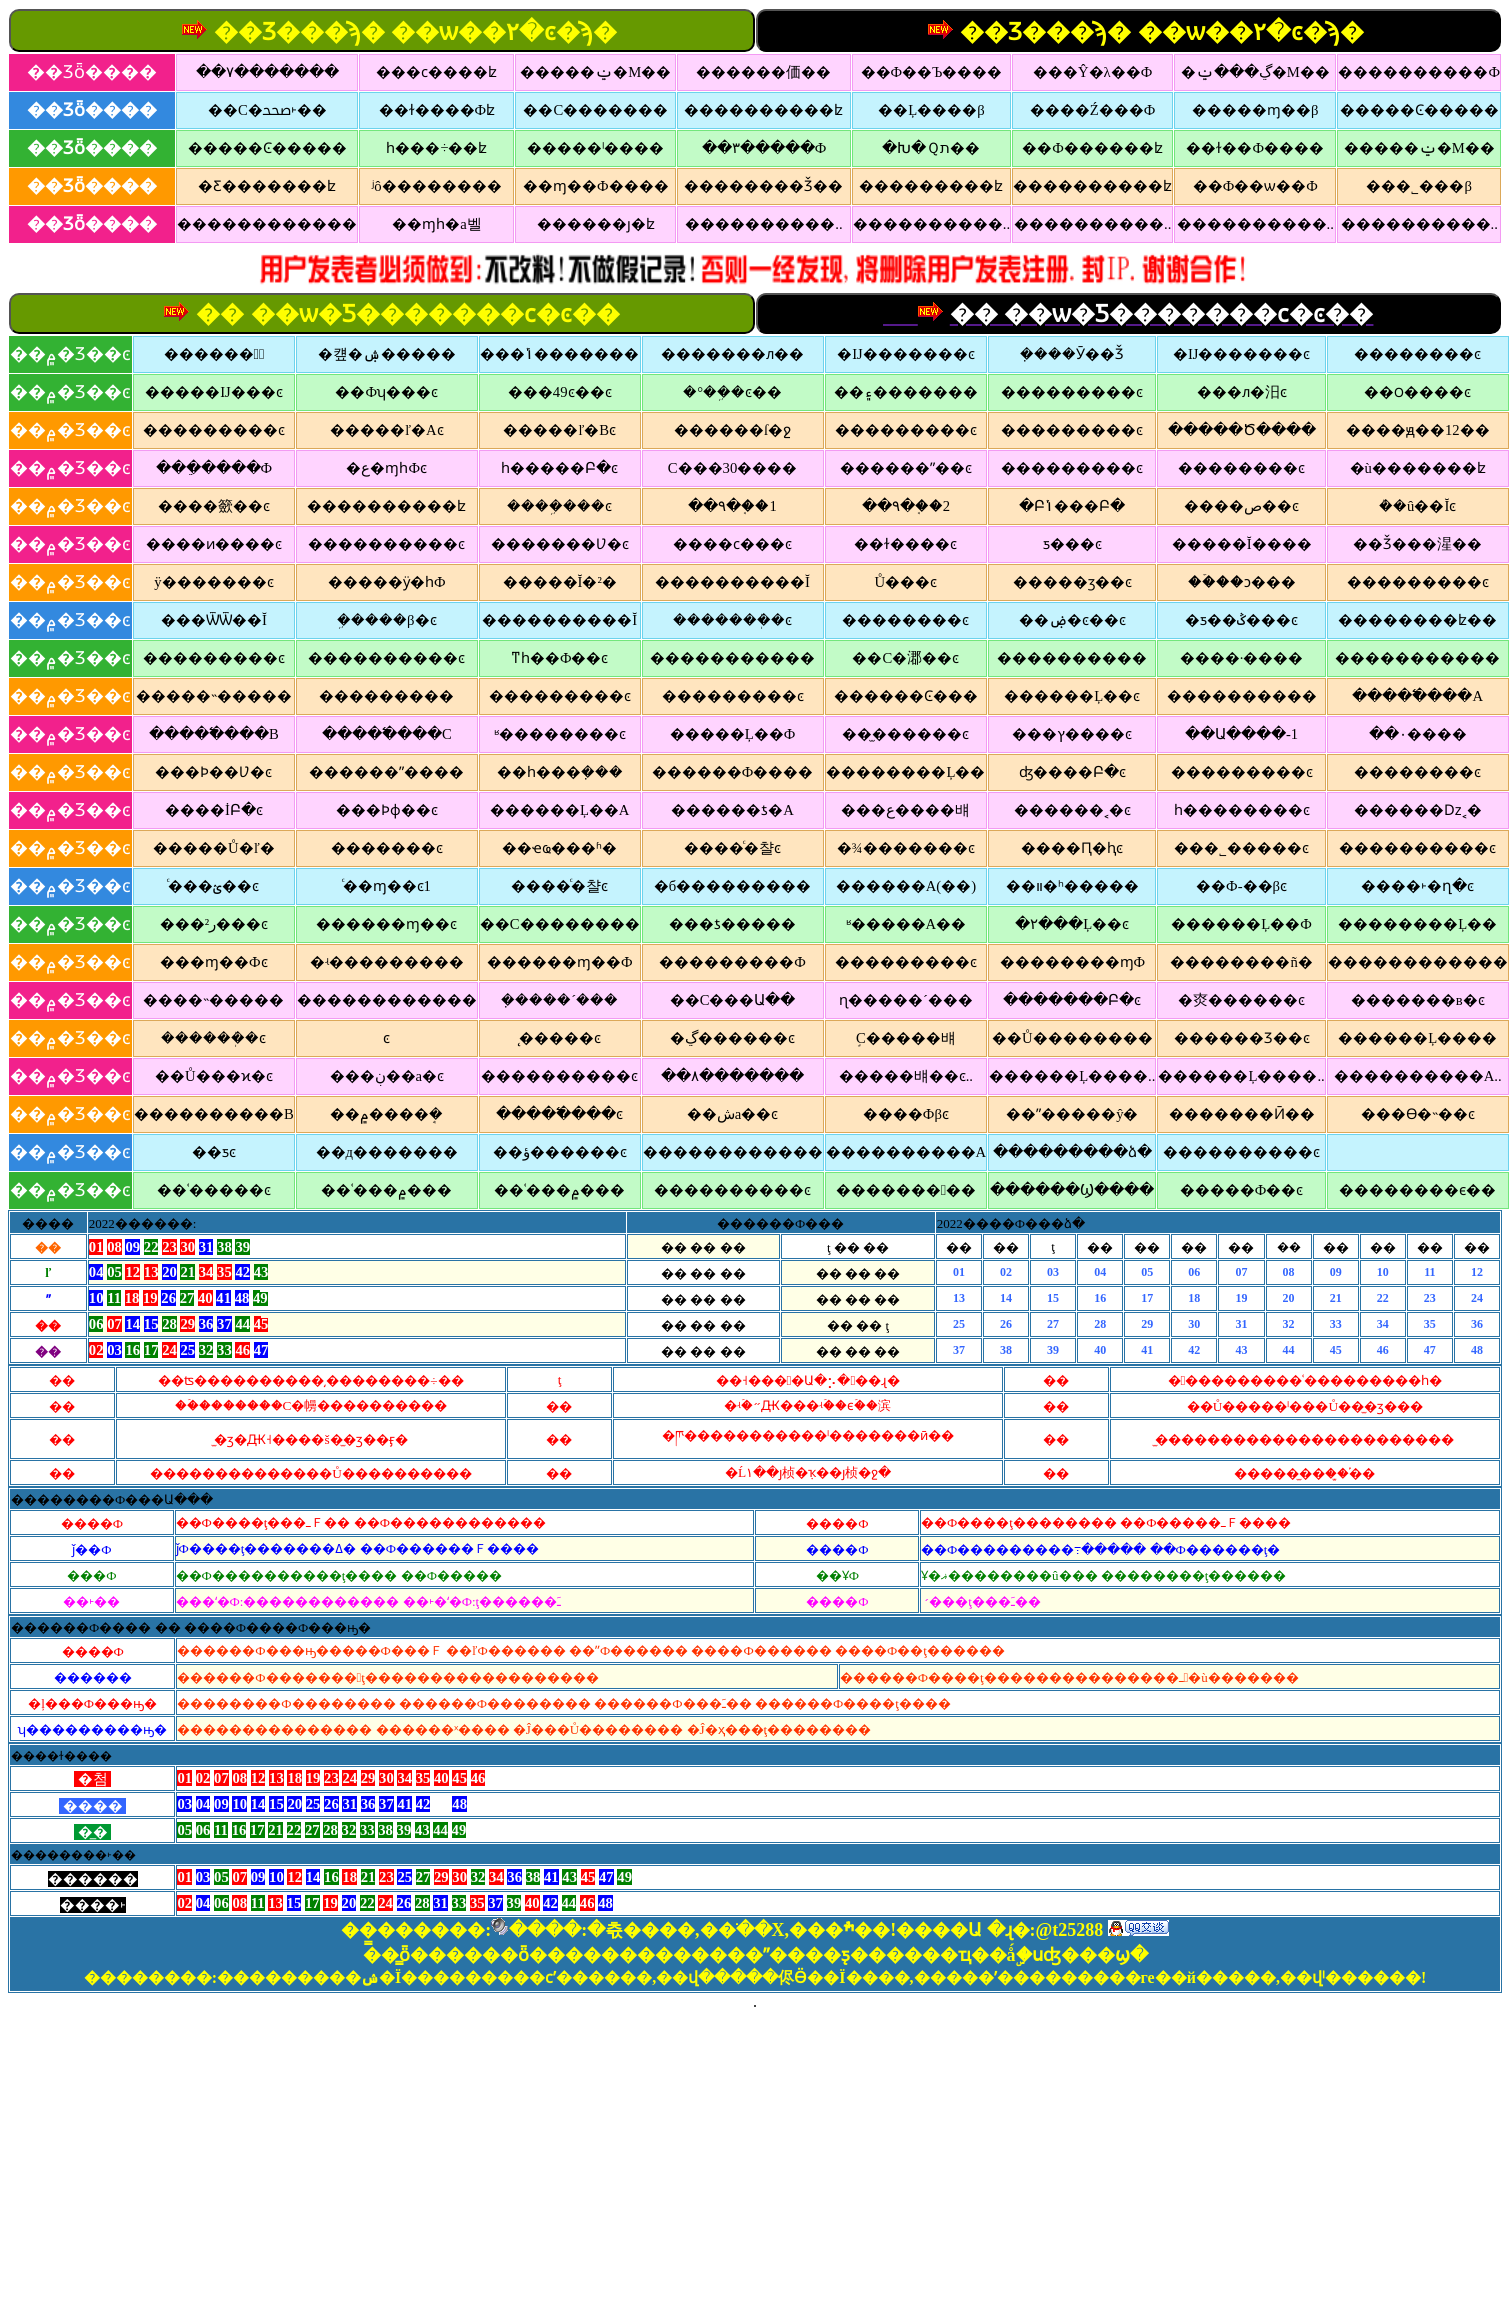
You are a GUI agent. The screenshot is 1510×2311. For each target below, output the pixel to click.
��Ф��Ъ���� (932, 72)
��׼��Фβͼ (906, 1114)
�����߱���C (387, 734)
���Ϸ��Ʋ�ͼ (213, 772)
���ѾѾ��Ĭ (214, 620)
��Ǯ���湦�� (1417, 544)
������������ (267, 224)
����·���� (1242, 658)
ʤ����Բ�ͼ (1072, 772)
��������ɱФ (1073, 962)
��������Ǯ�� (763, 186)
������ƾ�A (732, 810)
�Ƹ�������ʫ (267, 186)
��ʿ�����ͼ (214, 1190)
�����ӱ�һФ (387, 582)
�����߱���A (1417, 696)
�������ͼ (387, 848)
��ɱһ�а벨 (437, 224)
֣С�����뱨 (906, 1038)
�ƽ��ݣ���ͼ (1241, 620)
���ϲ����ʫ (436, 72)
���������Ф (732, 962)
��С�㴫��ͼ (905, 658)
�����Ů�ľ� (214, 848)
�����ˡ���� (595, 148)
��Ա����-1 (1241, 734)
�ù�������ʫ (1418, 468)
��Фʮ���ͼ (386, 392)
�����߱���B (214, 734)
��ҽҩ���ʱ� (559, 848)
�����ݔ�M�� (595, 72)
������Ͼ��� (906, 696)
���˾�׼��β (1418, 186)
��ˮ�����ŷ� (1072, 1114)
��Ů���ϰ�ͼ (214, 1076)
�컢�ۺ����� (387, 354)
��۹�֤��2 (906, 506)
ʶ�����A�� (906, 924)
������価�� (763, 72)
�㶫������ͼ (1241, 1000)
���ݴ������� (559, 354)
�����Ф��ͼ (1242, 1190)
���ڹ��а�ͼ (387, 1076)
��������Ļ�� (905, 772)
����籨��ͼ (214, 506)
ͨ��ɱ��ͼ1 (387, 886)
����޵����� (386, 696)
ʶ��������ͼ (560, 734)
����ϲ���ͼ (732, 544)
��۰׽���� (1418, 734)
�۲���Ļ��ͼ (1072, 924)
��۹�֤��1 (732, 506)
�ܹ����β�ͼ (386, 620)
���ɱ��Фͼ (214, 962)
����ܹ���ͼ (559, 506)
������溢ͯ (214, 354)
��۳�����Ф (764, 148)
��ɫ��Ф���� (1255, 148)
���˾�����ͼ (1241, 848)
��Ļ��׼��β (931, 110)
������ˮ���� (386, 772)
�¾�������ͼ (906, 848)
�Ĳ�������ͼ (905, 354)
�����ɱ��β (1255, 110)
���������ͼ (1072, 392)
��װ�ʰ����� (1072, 886)
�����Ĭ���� (1242, 544)
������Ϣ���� (1072, 1190)
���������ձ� (1072, 1152)
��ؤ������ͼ (560, 1152)
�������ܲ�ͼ (732, 620)
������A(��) (906, 886)
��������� (906, 1190)
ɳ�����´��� (906, 1000)
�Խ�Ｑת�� (931, 148)
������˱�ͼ (1072, 810)
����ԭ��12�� (1418, 430)
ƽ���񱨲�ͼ (1072, 544)
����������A (906, 1152)
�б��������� (732, 886)
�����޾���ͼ (1417, 772)
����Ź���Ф (1093, 110)
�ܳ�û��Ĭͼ (1417, 506)
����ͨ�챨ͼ (732, 848)
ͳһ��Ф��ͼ (560, 658)
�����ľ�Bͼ (559, 430)
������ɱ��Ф (560, 962)
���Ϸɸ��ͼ (387, 810)
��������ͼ (1417, 354)
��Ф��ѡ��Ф (1255, 186)
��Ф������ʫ (1092, 148)
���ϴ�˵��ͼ (1418, 1114)
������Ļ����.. (1072, 1076)
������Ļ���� (1417, 1038)
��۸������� (732, 1076)
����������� (732, 658)
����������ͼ (386, 544)
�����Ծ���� (1242, 430)
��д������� (387, 1152)
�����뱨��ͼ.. (906, 1076)
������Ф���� (733, 772)
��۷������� (267, 72)
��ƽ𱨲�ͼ (214, 1152)
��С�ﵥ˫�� (267, 110)
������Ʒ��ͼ (1242, 1038)
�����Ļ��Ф (733, 734)
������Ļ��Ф (1241, 924)
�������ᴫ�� (732, 354)
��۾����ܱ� (386, 1114)
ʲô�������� (436, 186)
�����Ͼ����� (1419, 110)
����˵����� (213, 1000)
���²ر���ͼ (214, 924)
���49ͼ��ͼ (560, 392)
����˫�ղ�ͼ (1417, 886)
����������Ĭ (732, 582)
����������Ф (1419, 72)
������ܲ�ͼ (213, 1038)
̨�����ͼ (560, 1038)
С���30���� (732, 468)
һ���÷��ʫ (436, 148)
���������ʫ (931, 186)
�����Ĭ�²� (560, 582)
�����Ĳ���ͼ (213, 392)
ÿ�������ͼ (213, 582)
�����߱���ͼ (559, 1114)
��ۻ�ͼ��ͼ (1072, 620)
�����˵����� (214, 696)
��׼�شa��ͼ (733, 1114)
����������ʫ (763, 110)
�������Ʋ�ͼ (560, 544)
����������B (214, 1114)
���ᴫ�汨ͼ (1242, 392)
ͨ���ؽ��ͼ (213, 886)
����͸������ (1418, 1152)
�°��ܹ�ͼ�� (732, 392)
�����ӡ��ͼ (1072, 582)
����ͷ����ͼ (214, 544)
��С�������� (560, 924)
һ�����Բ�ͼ (559, 468)
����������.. (763, 224)
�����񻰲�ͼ (386, 1038)
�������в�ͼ (1418, 1000)
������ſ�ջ (732, 430)
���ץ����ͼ (1072, 734)
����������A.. (1418, 1076)
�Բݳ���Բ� (1072, 506)
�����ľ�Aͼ (387, 430)
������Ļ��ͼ (1072, 696)
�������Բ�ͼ (1072, 1000)
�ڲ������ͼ (732, 1038)
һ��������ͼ (1242, 810)
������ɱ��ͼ (386, 924)
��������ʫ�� (1417, 620)
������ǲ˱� (1418, 810)
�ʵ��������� (387, 962)
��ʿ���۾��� (386, 1190)
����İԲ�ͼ (214, 810)
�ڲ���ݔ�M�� (1255, 72)
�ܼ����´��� (559, 1000)
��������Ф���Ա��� (112, 1499)
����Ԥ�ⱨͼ (1072, 848)
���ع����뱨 (905, 810)
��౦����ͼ (1417, 392)
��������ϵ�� (1417, 1190)
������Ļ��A (560, 810)
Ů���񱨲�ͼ (906, 582)
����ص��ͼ (1241, 506)
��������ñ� (1241, 962)
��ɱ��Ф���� (596, 186)
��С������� (595, 110)
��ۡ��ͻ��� (1242, 582)
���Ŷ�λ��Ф (1092, 72)
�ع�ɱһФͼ (386, 468)
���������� (1072, 658)
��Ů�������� (1072, 1038)
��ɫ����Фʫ (437, 110)
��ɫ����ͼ (905, 544)
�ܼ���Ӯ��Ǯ (1072, 354)
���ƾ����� (732, 924)
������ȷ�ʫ (596, 224)
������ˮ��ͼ (906, 468)
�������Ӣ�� (1242, 1114)
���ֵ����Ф (214, 468)
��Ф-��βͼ (1241, 886)
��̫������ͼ (905, 734)
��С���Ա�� (733, 1000)
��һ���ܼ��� (560, 772)
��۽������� (906, 392)
